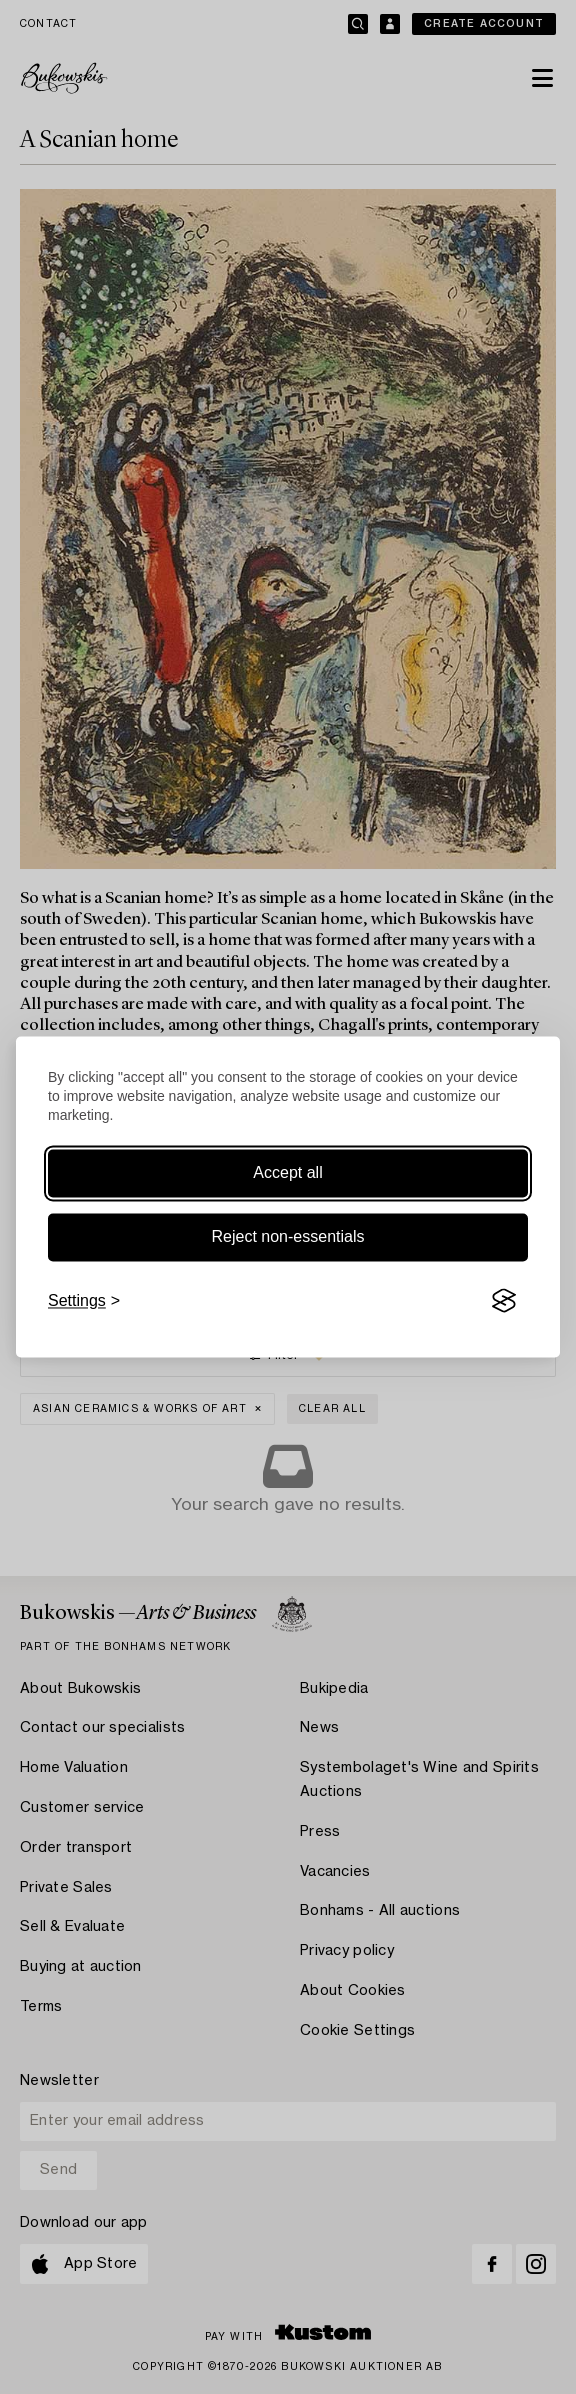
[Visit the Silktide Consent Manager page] (504, 1301)
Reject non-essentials (288, 1236)
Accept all (287, 1172)
